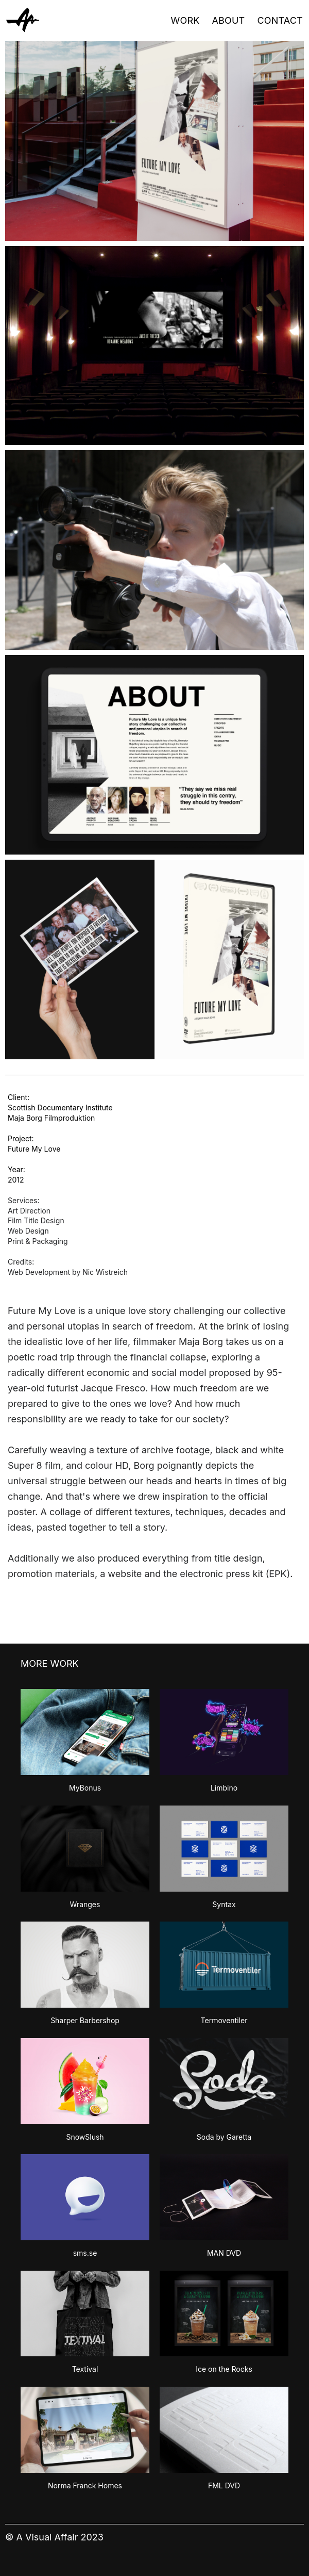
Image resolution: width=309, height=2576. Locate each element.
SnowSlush (85, 2136)
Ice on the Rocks (224, 2369)
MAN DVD (224, 2253)
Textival (85, 2369)
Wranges (85, 1904)
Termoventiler (224, 2020)
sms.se (85, 2253)
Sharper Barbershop (84, 2020)
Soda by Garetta (224, 2136)
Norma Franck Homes (85, 2485)
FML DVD (224, 2485)
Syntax (223, 1904)
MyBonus (85, 1787)
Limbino (224, 1787)
